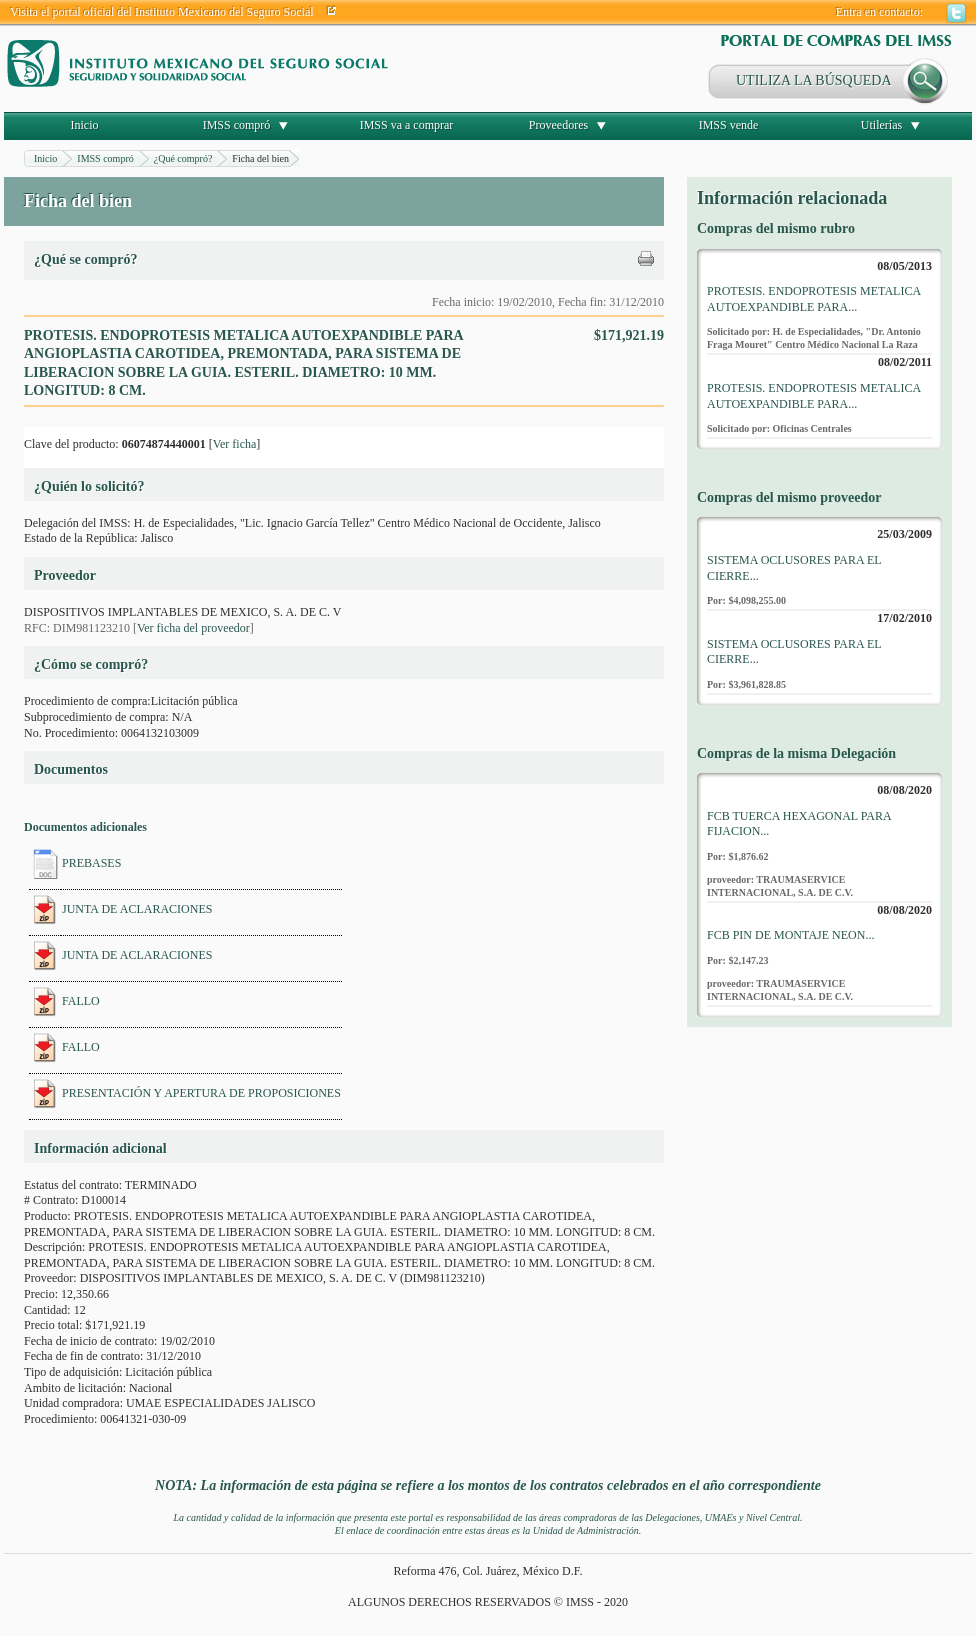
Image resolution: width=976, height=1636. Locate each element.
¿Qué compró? (183, 158)
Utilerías (881, 125)
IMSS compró (237, 125)
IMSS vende (729, 125)
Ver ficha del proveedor (193, 628)
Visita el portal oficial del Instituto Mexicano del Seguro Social (162, 12)
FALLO (81, 1001)
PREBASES (91, 863)
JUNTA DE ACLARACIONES (137, 909)
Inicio (85, 125)
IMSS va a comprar (407, 125)
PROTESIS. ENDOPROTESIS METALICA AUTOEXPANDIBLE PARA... (813, 299)
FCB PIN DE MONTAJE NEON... (790, 935)
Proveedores (558, 125)
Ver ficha (235, 444)
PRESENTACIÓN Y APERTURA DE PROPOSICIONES (201, 1093)
